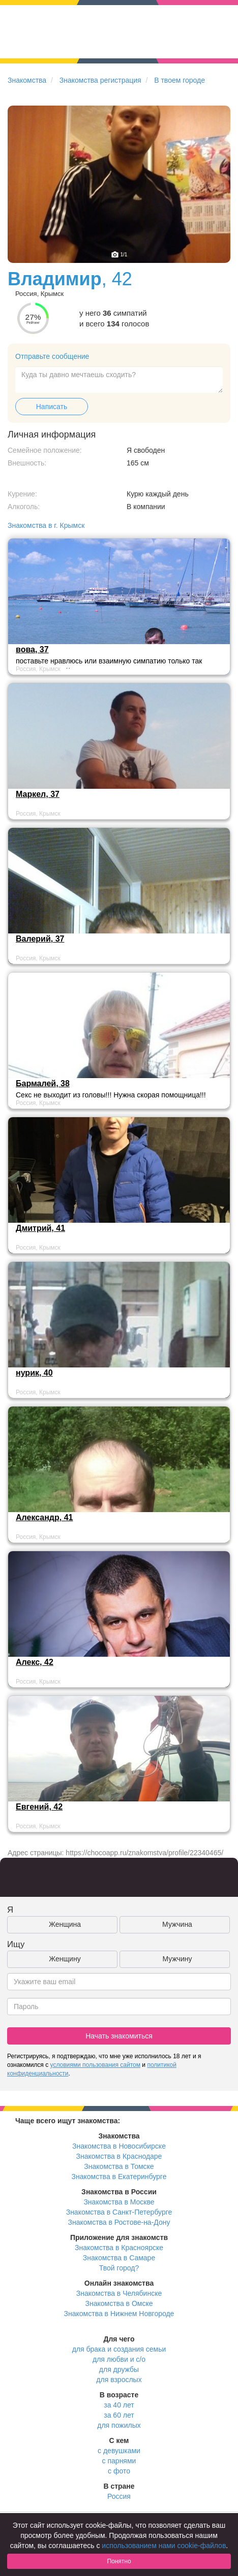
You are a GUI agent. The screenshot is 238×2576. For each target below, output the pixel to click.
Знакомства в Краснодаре (119, 2156)
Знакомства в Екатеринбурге (119, 2176)
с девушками (119, 2451)
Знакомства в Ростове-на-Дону (119, 2222)
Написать (51, 407)
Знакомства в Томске (119, 2166)
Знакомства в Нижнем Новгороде (119, 2314)
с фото (119, 2471)
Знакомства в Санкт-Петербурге (119, 2212)
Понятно (119, 2561)
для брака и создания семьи (119, 2349)
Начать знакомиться (119, 2036)
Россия (119, 2496)
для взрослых (118, 2380)
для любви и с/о (119, 2359)
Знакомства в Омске (119, 2303)
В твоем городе (179, 80)
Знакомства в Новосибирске (119, 2146)
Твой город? (119, 2268)
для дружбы (119, 2369)
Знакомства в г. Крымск (46, 525)
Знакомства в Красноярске (119, 2248)
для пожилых (118, 2425)
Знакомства (27, 80)
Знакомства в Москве (118, 2202)
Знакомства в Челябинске (119, 2293)
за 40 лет (119, 2405)
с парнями (119, 2461)
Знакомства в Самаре (119, 2258)
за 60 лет (119, 2415)
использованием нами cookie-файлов (164, 2545)
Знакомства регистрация (100, 80)
